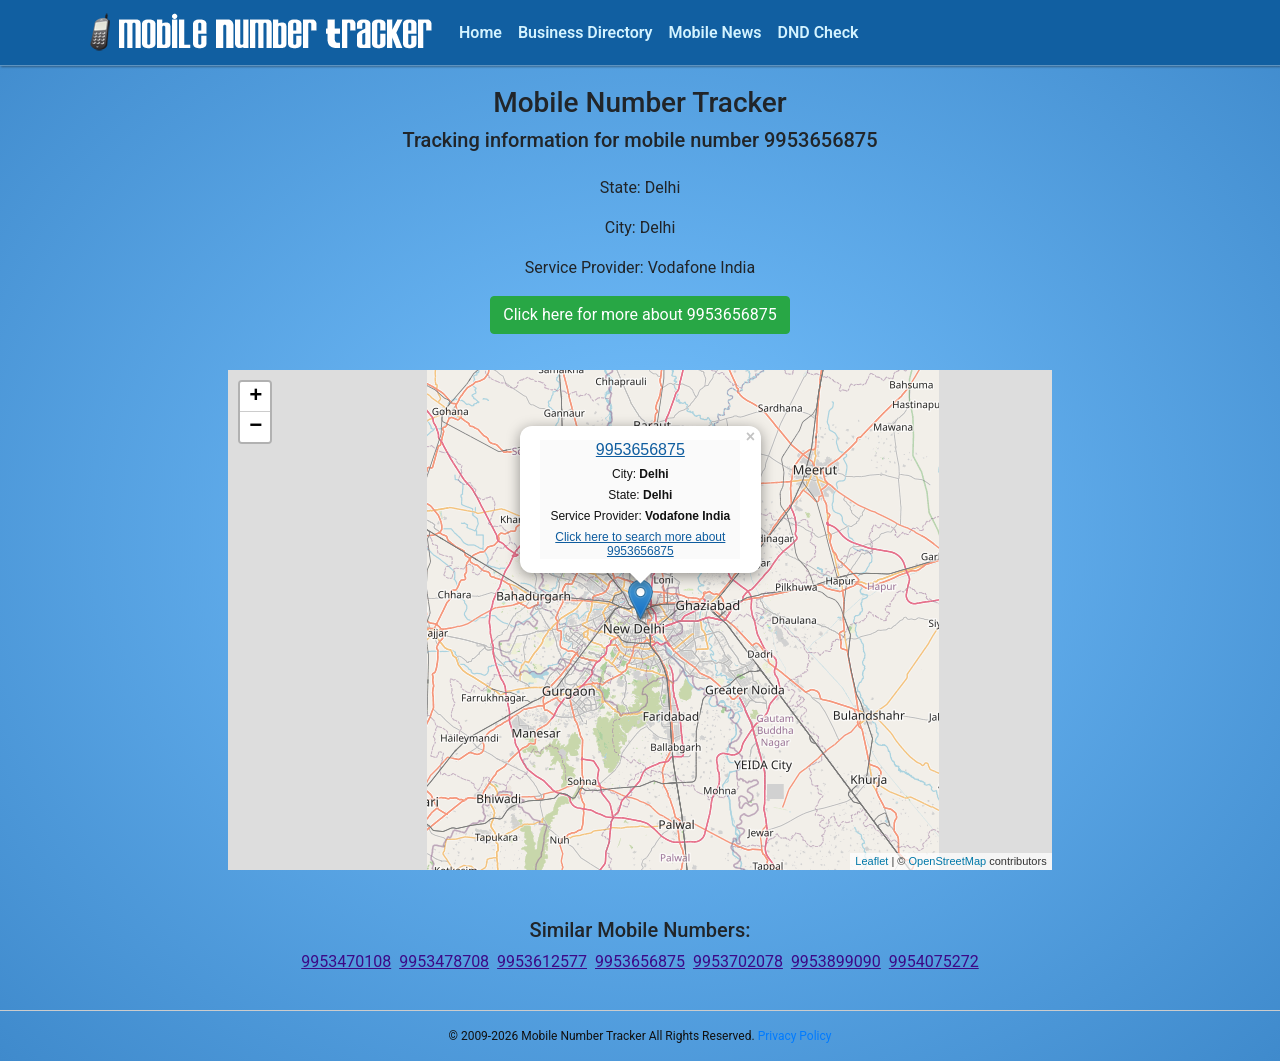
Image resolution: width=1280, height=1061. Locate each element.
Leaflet (871, 861)
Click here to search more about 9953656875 (640, 544)
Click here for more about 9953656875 (639, 314)
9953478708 (444, 961)
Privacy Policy (795, 1036)
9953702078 (738, 961)
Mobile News (715, 32)
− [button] (255, 427)
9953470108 (346, 961)
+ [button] (255, 397)
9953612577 (542, 961)
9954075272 (934, 961)
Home (480, 32)
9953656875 (640, 449)
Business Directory (585, 32)
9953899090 (836, 961)
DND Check (817, 32)
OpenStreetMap (947, 861)
